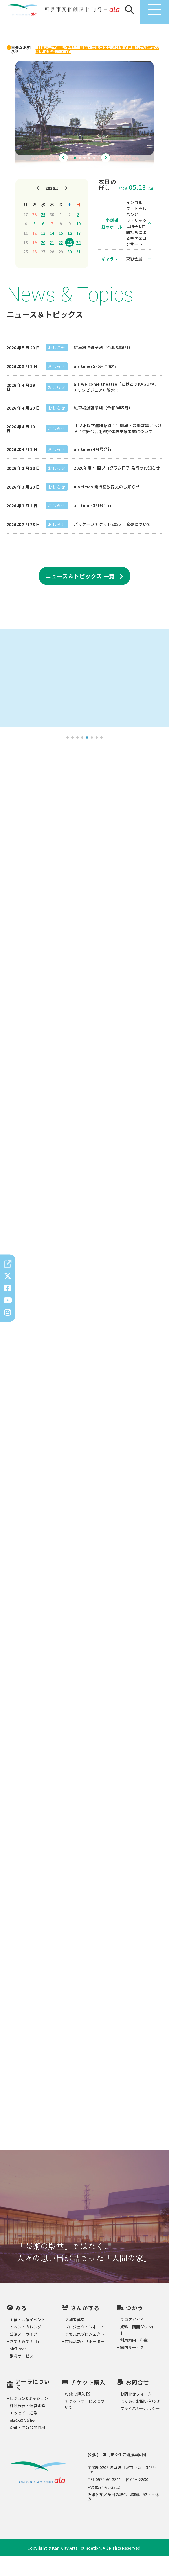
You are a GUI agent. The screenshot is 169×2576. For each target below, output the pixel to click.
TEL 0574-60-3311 (104, 2499)
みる (21, 2327)
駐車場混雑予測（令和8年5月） (103, 427)
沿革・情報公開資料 (27, 2447)
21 (52, 262)
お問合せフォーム (136, 2413)
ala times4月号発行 (93, 469)
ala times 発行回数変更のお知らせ (107, 506)
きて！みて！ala (24, 2361)
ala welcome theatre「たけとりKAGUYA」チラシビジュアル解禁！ (116, 406)
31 (78, 271)
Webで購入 (77, 2413)
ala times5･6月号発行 (95, 386)
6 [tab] (92, 757)
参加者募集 (75, 2339)
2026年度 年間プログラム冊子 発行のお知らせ (117, 487)
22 (61, 262)
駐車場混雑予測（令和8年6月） (103, 367)
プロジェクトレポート (85, 2346)
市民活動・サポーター (85, 2361)
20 (43, 262)
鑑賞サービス (21, 2375)
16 (69, 252)
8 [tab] (101, 757)
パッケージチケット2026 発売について (112, 544)
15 (61, 252)
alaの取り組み (22, 2440)
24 (78, 262)
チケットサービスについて (84, 2423)
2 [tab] (79, 177)
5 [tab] (94, 177)
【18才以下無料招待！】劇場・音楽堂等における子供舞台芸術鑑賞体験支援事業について (118, 448)
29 (43, 234)
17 (78, 252)
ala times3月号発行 (93, 525)
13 (43, 252)
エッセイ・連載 (23, 2432)
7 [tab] (96, 757)
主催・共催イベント (27, 2339)
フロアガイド (132, 2339)
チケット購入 (88, 2401)
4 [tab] (89, 177)
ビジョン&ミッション (29, 2418)
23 (69, 262)
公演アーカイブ (23, 2353)
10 (78, 243)
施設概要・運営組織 (27, 2425)
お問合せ (137, 2401)
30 (69, 271)
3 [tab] (84, 177)
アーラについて (32, 2403)
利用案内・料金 (134, 2359)
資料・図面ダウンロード (140, 2349)
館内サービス (132, 2367)
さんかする (85, 2327)
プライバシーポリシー (140, 2428)
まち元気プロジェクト (85, 2353)
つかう (134, 2327)
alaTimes (18, 2368)
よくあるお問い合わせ (140, 2421)
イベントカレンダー (27, 2346)
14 (52, 252)
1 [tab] (75, 177)
